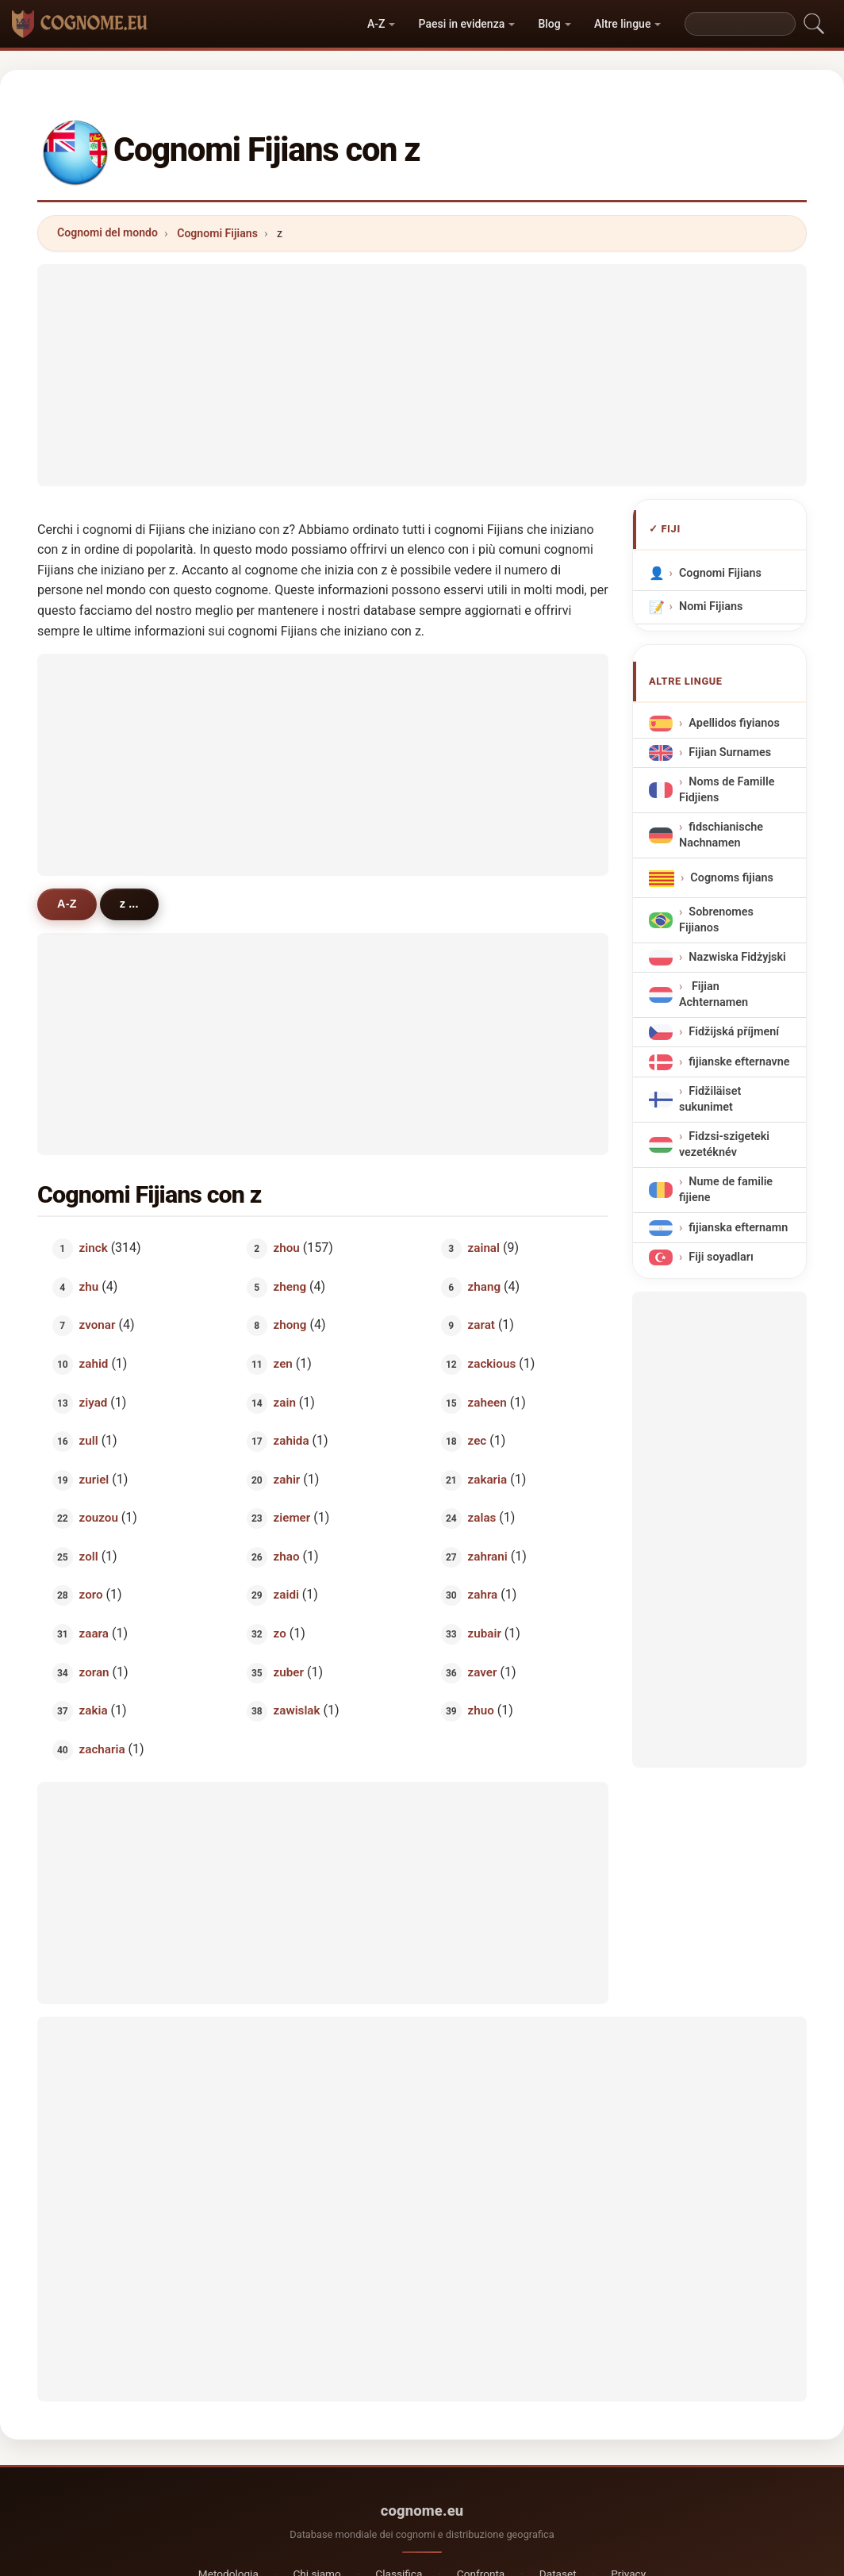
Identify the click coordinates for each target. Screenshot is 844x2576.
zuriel (94, 1479)
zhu (89, 1286)
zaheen (487, 1402)
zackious (492, 1364)
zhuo (481, 1710)
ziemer (292, 1518)
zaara (94, 1633)
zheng (290, 1286)
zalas (482, 1518)
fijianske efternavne (739, 1062)
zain (285, 1402)
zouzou (98, 1518)
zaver (482, 1671)
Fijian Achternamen (713, 994)
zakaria (488, 1479)
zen (283, 1364)
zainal (484, 1248)
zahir (287, 1479)
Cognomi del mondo (107, 232)
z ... (129, 903)
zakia (93, 1710)
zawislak (297, 1710)
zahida (291, 1441)
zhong (290, 1325)
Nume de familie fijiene (726, 1189)
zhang (484, 1286)
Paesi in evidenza (462, 23)
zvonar (97, 1325)
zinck (93, 1248)
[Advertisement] (422, 375)
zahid (94, 1364)
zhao (287, 1556)
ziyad (93, 1402)
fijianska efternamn (738, 1227)
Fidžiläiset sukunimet (710, 1099)
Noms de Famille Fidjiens (726, 789)
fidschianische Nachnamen (721, 835)
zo (280, 1633)
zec (477, 1441)
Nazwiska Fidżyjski (737, 957)
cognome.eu (422, 2510)
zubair (484, 1633)
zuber (289, 1671)
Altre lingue (622, 23)
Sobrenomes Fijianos (716, 920)
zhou (287, 1248)
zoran (94, 1671)
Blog (549, 23)
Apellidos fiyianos (734, 723)
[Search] (740, 24)
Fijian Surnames (730, 752)
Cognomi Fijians (217, 233)
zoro (91, 1594)
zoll (88, 1556)
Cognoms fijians (731, 878)
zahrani (488, 1556)
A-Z (376, 23)
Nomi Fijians (710, 606)
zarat (481, 1325)
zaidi (286, 1594)
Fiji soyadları (721, 1257)
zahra (483, 1594)
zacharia (102, 1748)
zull (88, 1441)
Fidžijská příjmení (734, 1032)
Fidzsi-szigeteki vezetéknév (724, 1144)
